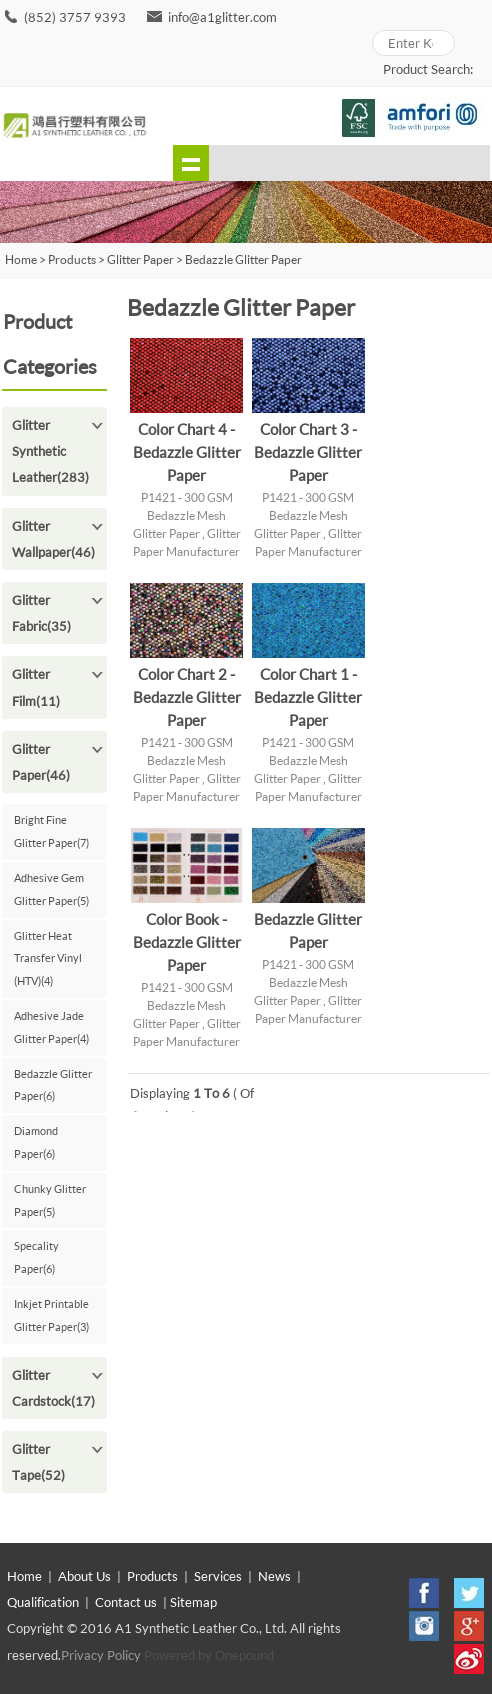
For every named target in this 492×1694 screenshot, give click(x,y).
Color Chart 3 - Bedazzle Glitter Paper (308, 452)
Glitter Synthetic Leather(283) (50, 451)
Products (72, 259)
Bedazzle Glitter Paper (243, 259)
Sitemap (193, 1602)
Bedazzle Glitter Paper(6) (53, 1085)
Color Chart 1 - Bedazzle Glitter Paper (308, 697)
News (274, 1576)
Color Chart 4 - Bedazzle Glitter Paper (187, 452)
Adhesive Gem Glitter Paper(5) (51, 889)
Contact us (126, 1602)
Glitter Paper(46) (41, 762)
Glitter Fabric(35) (41, 613)
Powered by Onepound (209, 1655)
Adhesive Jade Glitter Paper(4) (51, 1027)
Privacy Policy (101, 1655)
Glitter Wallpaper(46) (53, 539)
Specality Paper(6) (36, 1257)
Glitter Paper (140, 259)
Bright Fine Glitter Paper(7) (51, 831)
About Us (84, 1576)
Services (218, 1576)
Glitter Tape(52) (38, 1462)
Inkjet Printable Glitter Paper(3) (51, 1315)
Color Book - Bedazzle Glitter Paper (187, 942)
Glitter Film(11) (36, 687)
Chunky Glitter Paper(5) (50, 1200)
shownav (191, 163)
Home (24, 1576)
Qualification (43, 1602)
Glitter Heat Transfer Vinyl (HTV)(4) (48, 958)
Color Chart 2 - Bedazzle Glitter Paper (187, 697)
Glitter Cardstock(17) (53, 1388)
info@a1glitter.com (222, 17)
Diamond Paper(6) (36, 1142)
